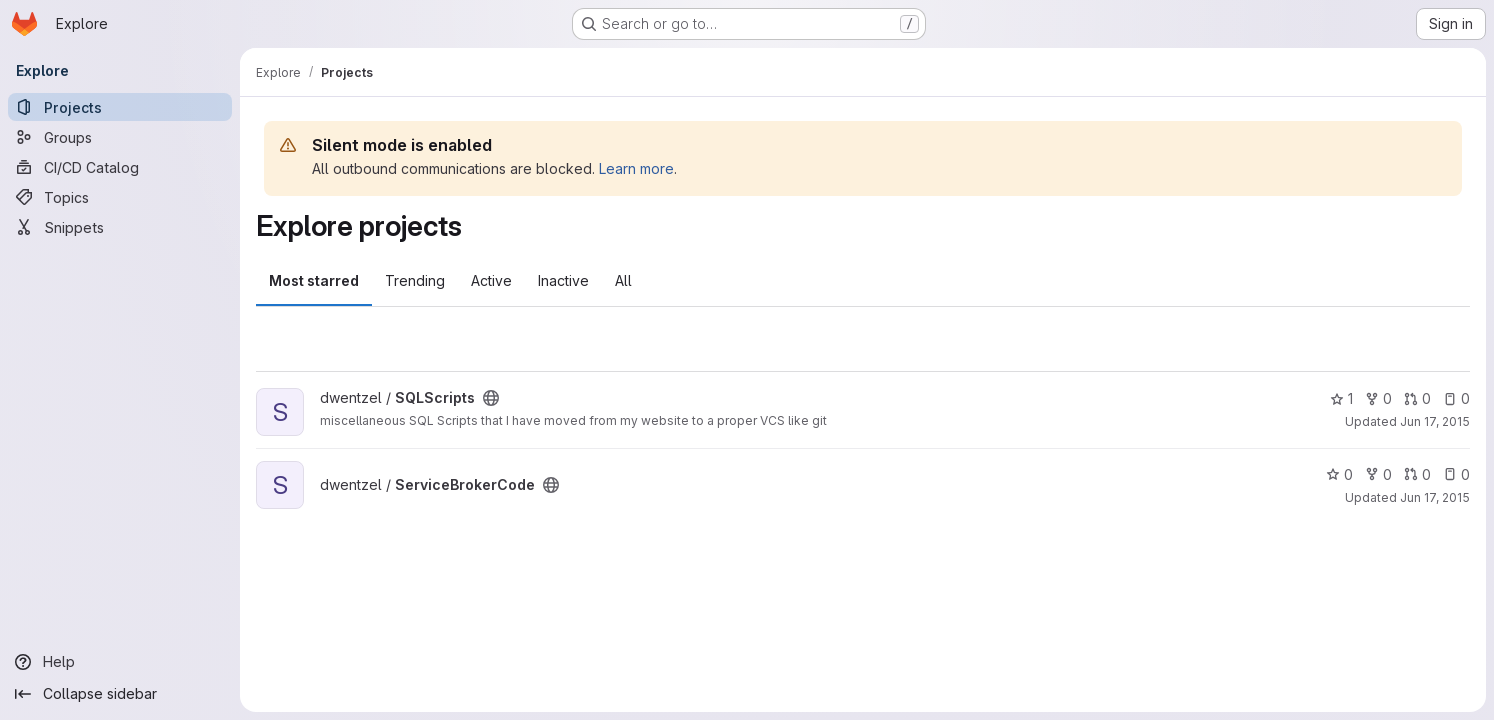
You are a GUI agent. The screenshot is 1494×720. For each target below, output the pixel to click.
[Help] (120, 662)
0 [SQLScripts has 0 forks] (1378, 398)
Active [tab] (491, 280)
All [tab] (623, 280)
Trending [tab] (415, 280)
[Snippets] (120, 227)
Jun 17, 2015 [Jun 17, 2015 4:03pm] (1435, 421)
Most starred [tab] (314, 280)
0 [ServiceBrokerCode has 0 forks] (1378, 474)
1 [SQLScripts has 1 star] (1341, 398)
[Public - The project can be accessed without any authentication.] (491, 398)
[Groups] (120, 137)
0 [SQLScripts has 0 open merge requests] (1417, 398)
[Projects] (120, 107)
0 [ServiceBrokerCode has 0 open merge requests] (1417, 474)
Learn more (636, 168)
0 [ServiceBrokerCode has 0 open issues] (1456, 474)
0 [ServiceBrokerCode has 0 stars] (1339, 474)
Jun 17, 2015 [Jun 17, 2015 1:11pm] (1435, 497)
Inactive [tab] (563, 280)
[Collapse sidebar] (120, 694)
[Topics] (120, 197)
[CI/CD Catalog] (120, 167)
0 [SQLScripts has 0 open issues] (1456, 398)
